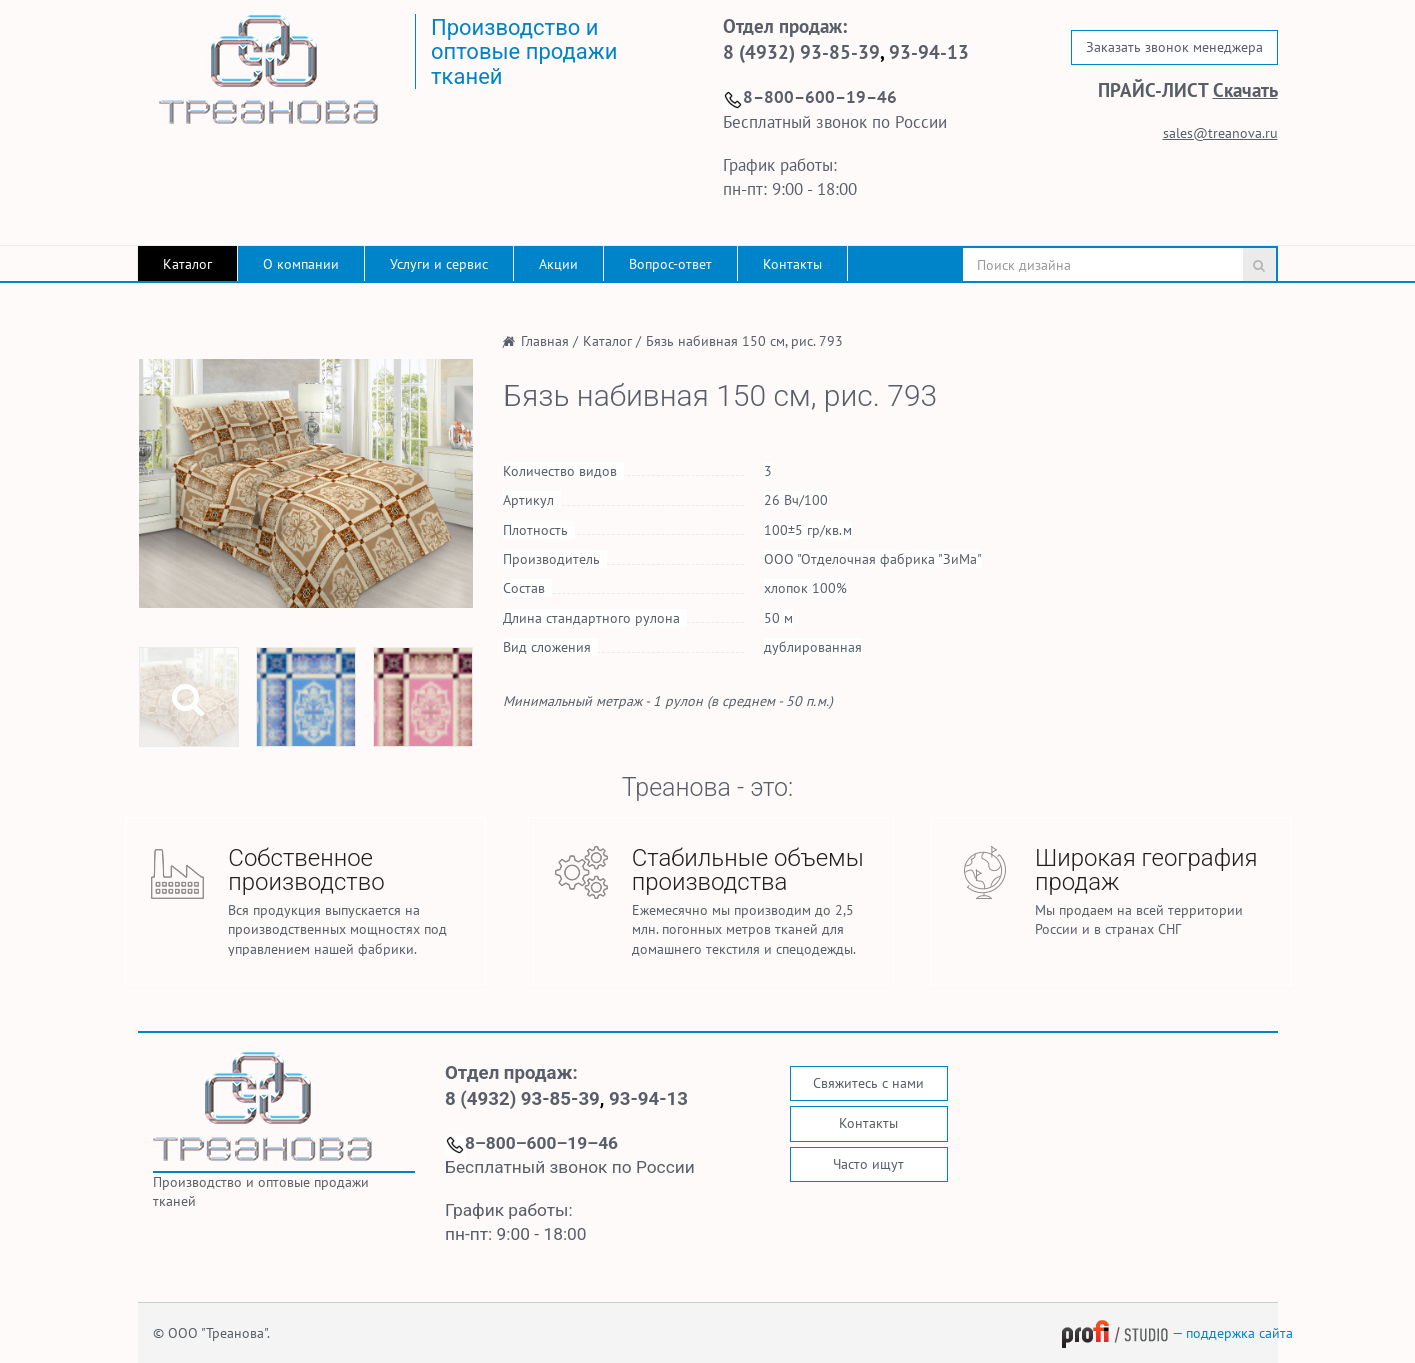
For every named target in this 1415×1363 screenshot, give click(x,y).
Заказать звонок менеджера (1174, 47)
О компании (301, 264)
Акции (558, 264)
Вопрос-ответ (670, 264)
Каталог (187, 264)
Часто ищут (868, 1164)
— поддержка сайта (1177, 1333)
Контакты (792, 264)
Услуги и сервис (439, 264)
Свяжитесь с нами (868, 1083)
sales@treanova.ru (1220, 133)
